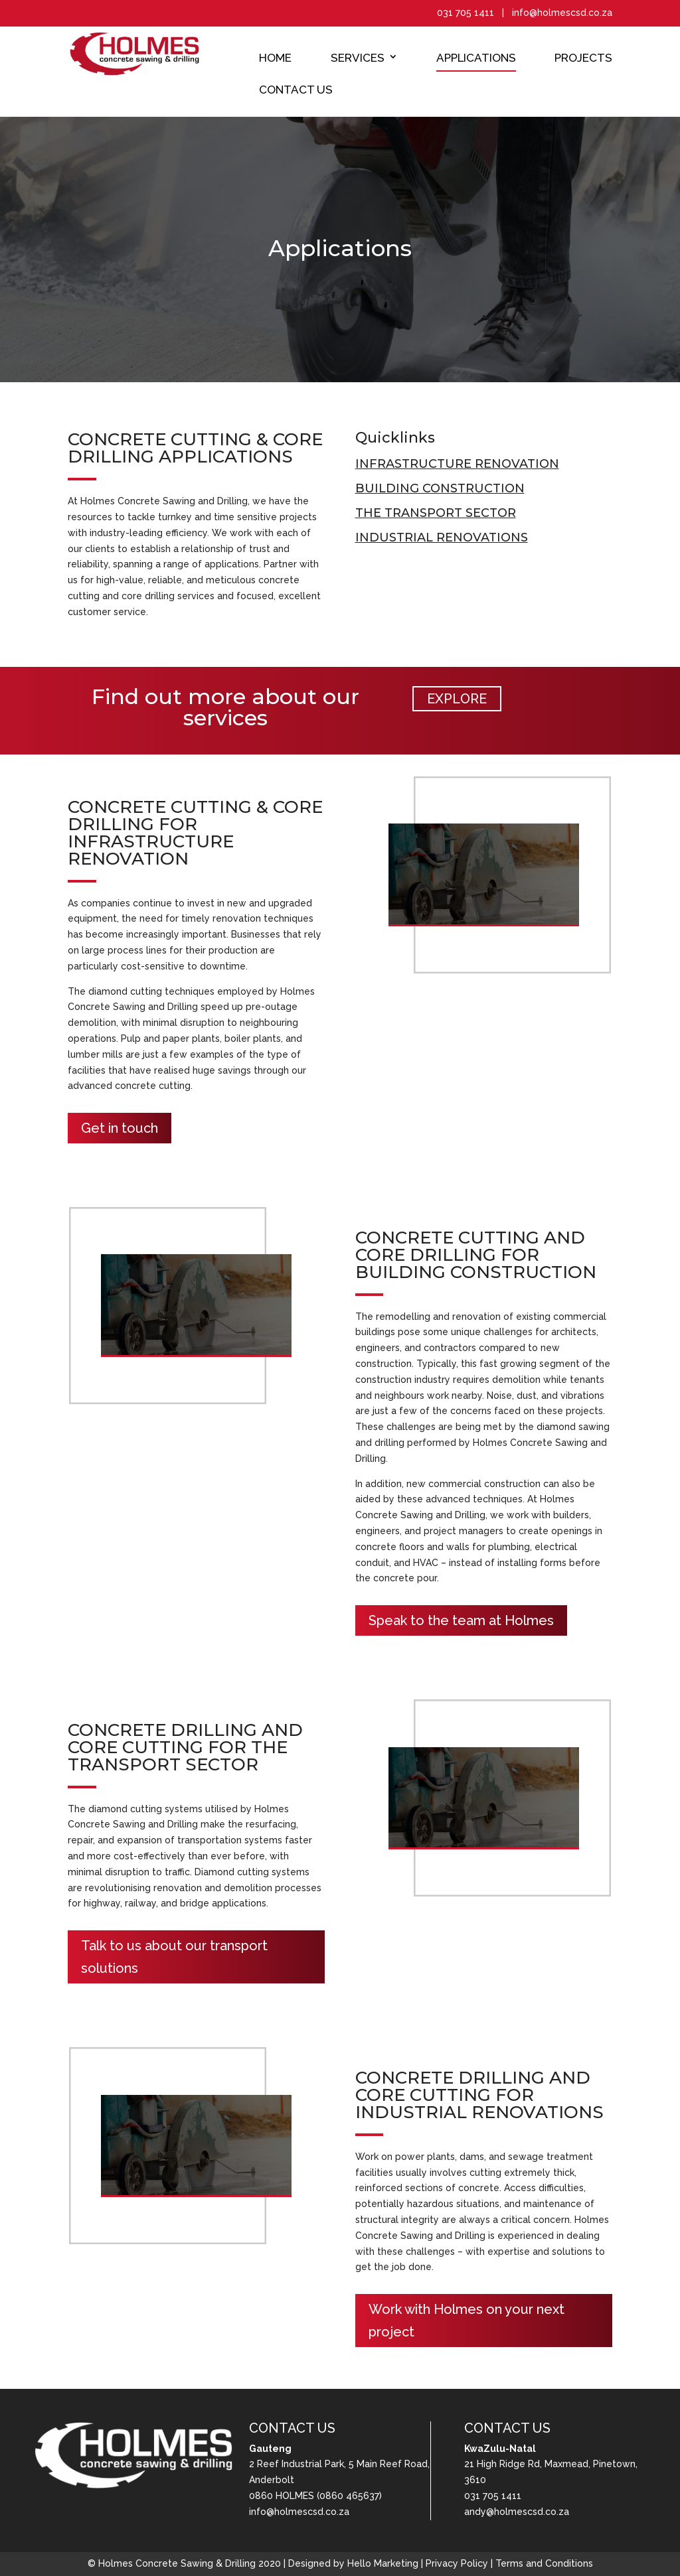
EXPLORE (457, 699)
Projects (583, 57)
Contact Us (296, 89)
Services (357, 57)
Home (275, 57)
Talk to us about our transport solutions (174, 1957)
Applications (476, 57)
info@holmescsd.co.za (299, 2511)
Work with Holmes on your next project (466, 2320)
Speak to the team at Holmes (461, 1620)
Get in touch (119, 1128)
